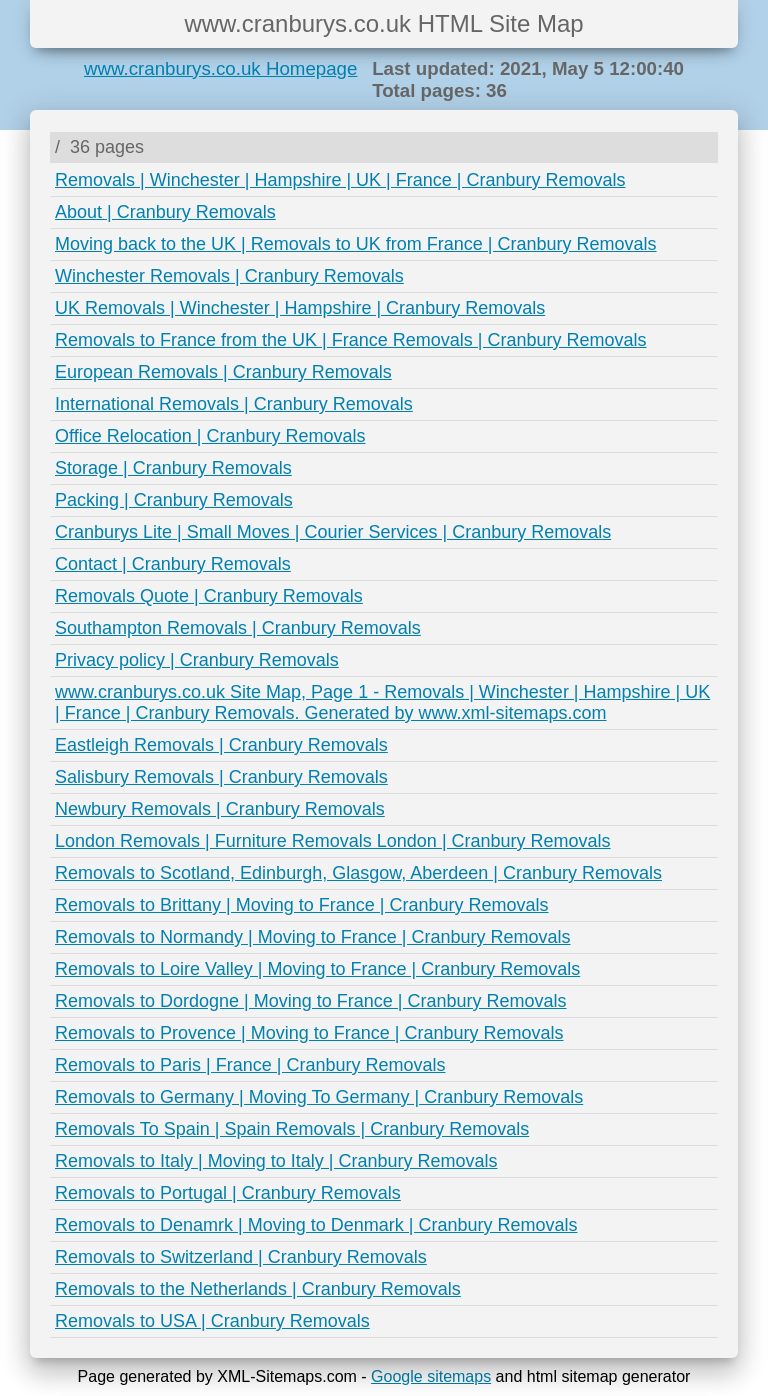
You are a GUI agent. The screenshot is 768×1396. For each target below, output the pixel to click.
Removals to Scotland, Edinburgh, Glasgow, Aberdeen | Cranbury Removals (358, 873)
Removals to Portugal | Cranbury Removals (228, 1193)
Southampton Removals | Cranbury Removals (238, 628)
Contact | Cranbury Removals (173, 564)
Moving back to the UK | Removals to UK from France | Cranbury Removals (356, 244)
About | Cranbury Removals (165, 212)
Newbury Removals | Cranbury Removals (220, 809)
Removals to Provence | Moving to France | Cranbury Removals (309, 1033)
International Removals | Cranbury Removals (234, 404)
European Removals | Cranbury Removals (223, 372)
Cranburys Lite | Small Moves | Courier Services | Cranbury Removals (333, 532)
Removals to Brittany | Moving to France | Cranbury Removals (302, 905)
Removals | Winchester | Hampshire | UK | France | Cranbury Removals (340, 180)
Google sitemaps (431, 1376)
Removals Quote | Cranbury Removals (209, 596)
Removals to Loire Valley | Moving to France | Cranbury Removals (317, 969)
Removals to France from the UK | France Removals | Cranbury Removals (351, 340)
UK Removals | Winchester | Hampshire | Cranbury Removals (300, 308)
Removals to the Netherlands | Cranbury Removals (258, 1289)
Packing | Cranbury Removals (174, 500)
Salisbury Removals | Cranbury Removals (221, 777)
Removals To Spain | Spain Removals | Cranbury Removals (292, 1129)
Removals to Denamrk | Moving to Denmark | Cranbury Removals (316, 1225)
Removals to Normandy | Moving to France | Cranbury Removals (313, 937)
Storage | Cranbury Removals (173, 468)
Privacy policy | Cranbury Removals (197, 660)
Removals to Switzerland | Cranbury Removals (241, 1257)
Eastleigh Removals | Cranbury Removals (221, 745)
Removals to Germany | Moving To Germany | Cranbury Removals (319, 1097)
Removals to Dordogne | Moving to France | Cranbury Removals (311, 1001)
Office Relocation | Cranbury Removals (210, 436)
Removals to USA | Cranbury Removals (212, 1321)
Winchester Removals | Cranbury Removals (229, 276)
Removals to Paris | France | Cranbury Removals (250, 1065)
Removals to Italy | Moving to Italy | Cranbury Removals (276, 1161)
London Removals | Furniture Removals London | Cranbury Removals (333, 841)
